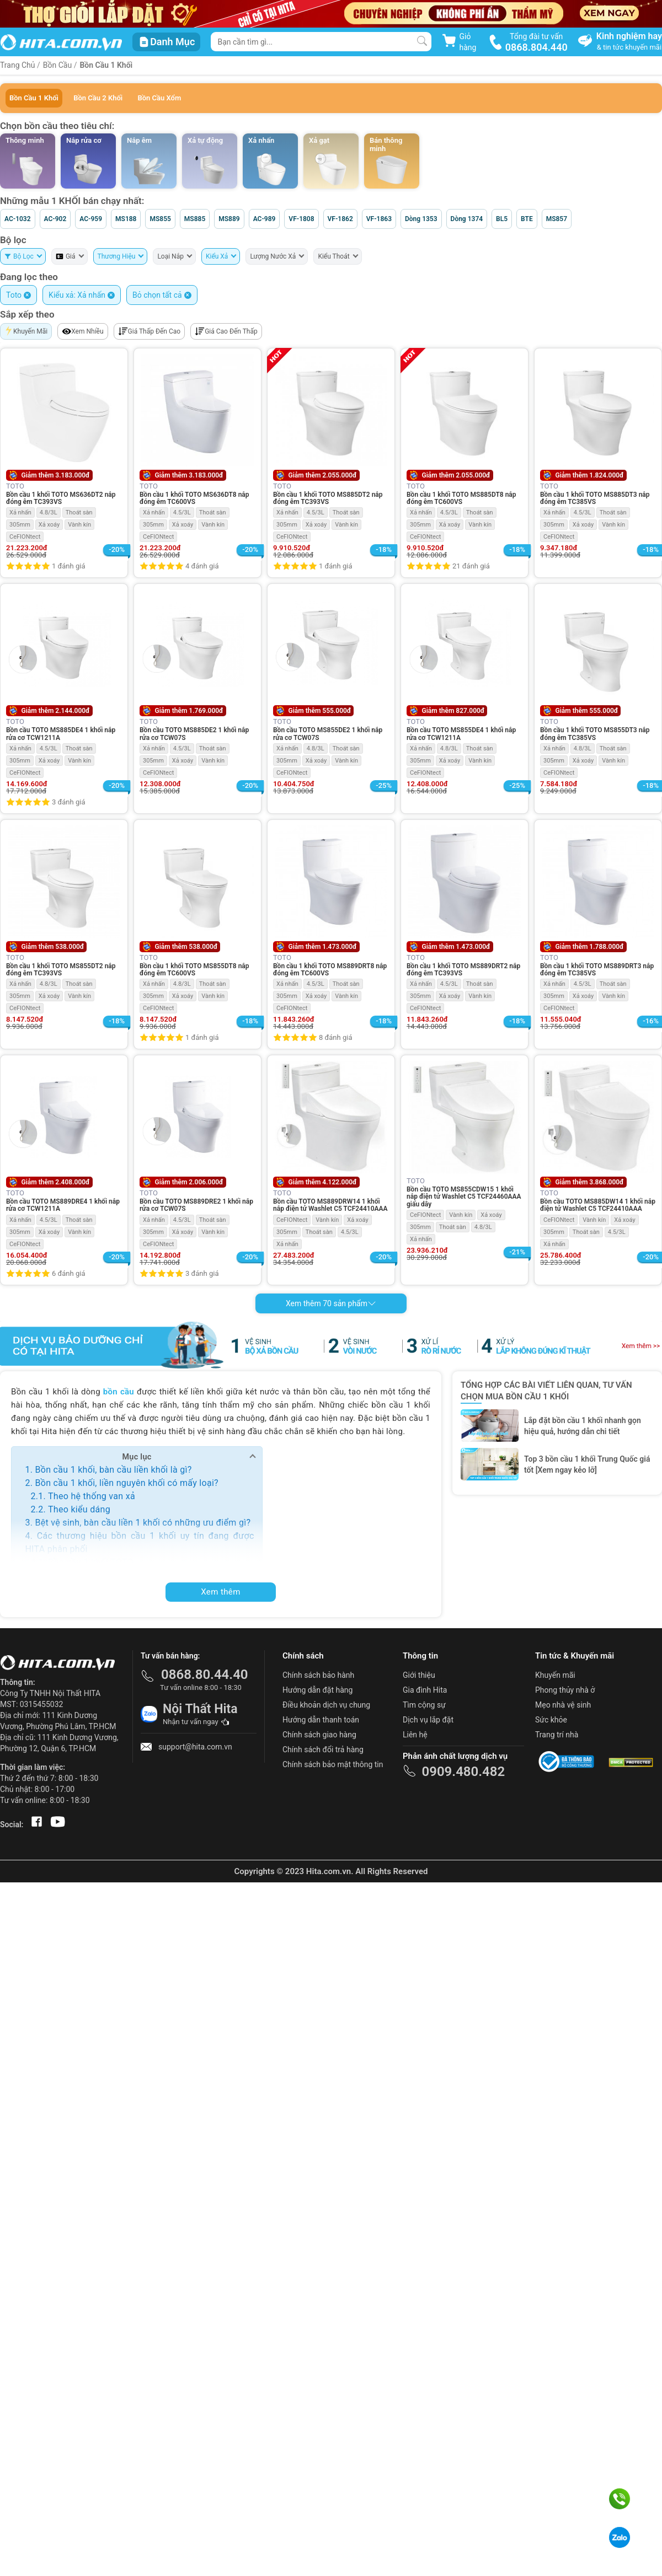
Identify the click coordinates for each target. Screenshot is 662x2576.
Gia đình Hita (425, 1690)
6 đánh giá (68, 1273)
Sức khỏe (551, 1719)
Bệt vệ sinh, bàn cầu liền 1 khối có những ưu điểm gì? (142, 1522)
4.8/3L (48, 512)
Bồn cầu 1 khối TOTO (90, 1562)
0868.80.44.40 (204, 1674)
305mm (19, 524)
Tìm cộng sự (424, 1704)
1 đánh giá (68, 566)
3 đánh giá (68, 802)
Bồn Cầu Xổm (159, 98)
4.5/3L (182, 512)
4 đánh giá (201, 566)
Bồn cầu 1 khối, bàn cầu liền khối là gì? (113, 1469)
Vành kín (79, 524)
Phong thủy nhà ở (565, 1690)
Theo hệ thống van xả (91, 1496)
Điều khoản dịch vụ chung (326, 1704)
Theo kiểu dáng (79, 1509)
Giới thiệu (419, 1675)
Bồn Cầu (57, 65)
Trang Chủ (17, 65)
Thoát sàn (79, 512)
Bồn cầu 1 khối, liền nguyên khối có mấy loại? (126, 1483)
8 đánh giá (335, 1037)
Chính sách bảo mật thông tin (332, 1764)
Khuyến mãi (555, 1675)
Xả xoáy (49, 524)
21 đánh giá (471, 566)
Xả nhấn (20, 512)
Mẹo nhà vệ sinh (563, 1704)
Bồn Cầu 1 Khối (105, 65)
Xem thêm (221, 1592)
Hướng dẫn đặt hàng (317, 1690)
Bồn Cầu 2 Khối (97, 98)
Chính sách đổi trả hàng (323, 1749)
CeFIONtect (24, 536)
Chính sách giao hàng (319, 1734)
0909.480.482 (463, 1771)
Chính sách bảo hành (318, 1675)
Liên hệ (415, 1734)
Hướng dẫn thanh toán (320, 1719)
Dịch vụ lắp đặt (428, 1719)
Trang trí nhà (556, 1734)
